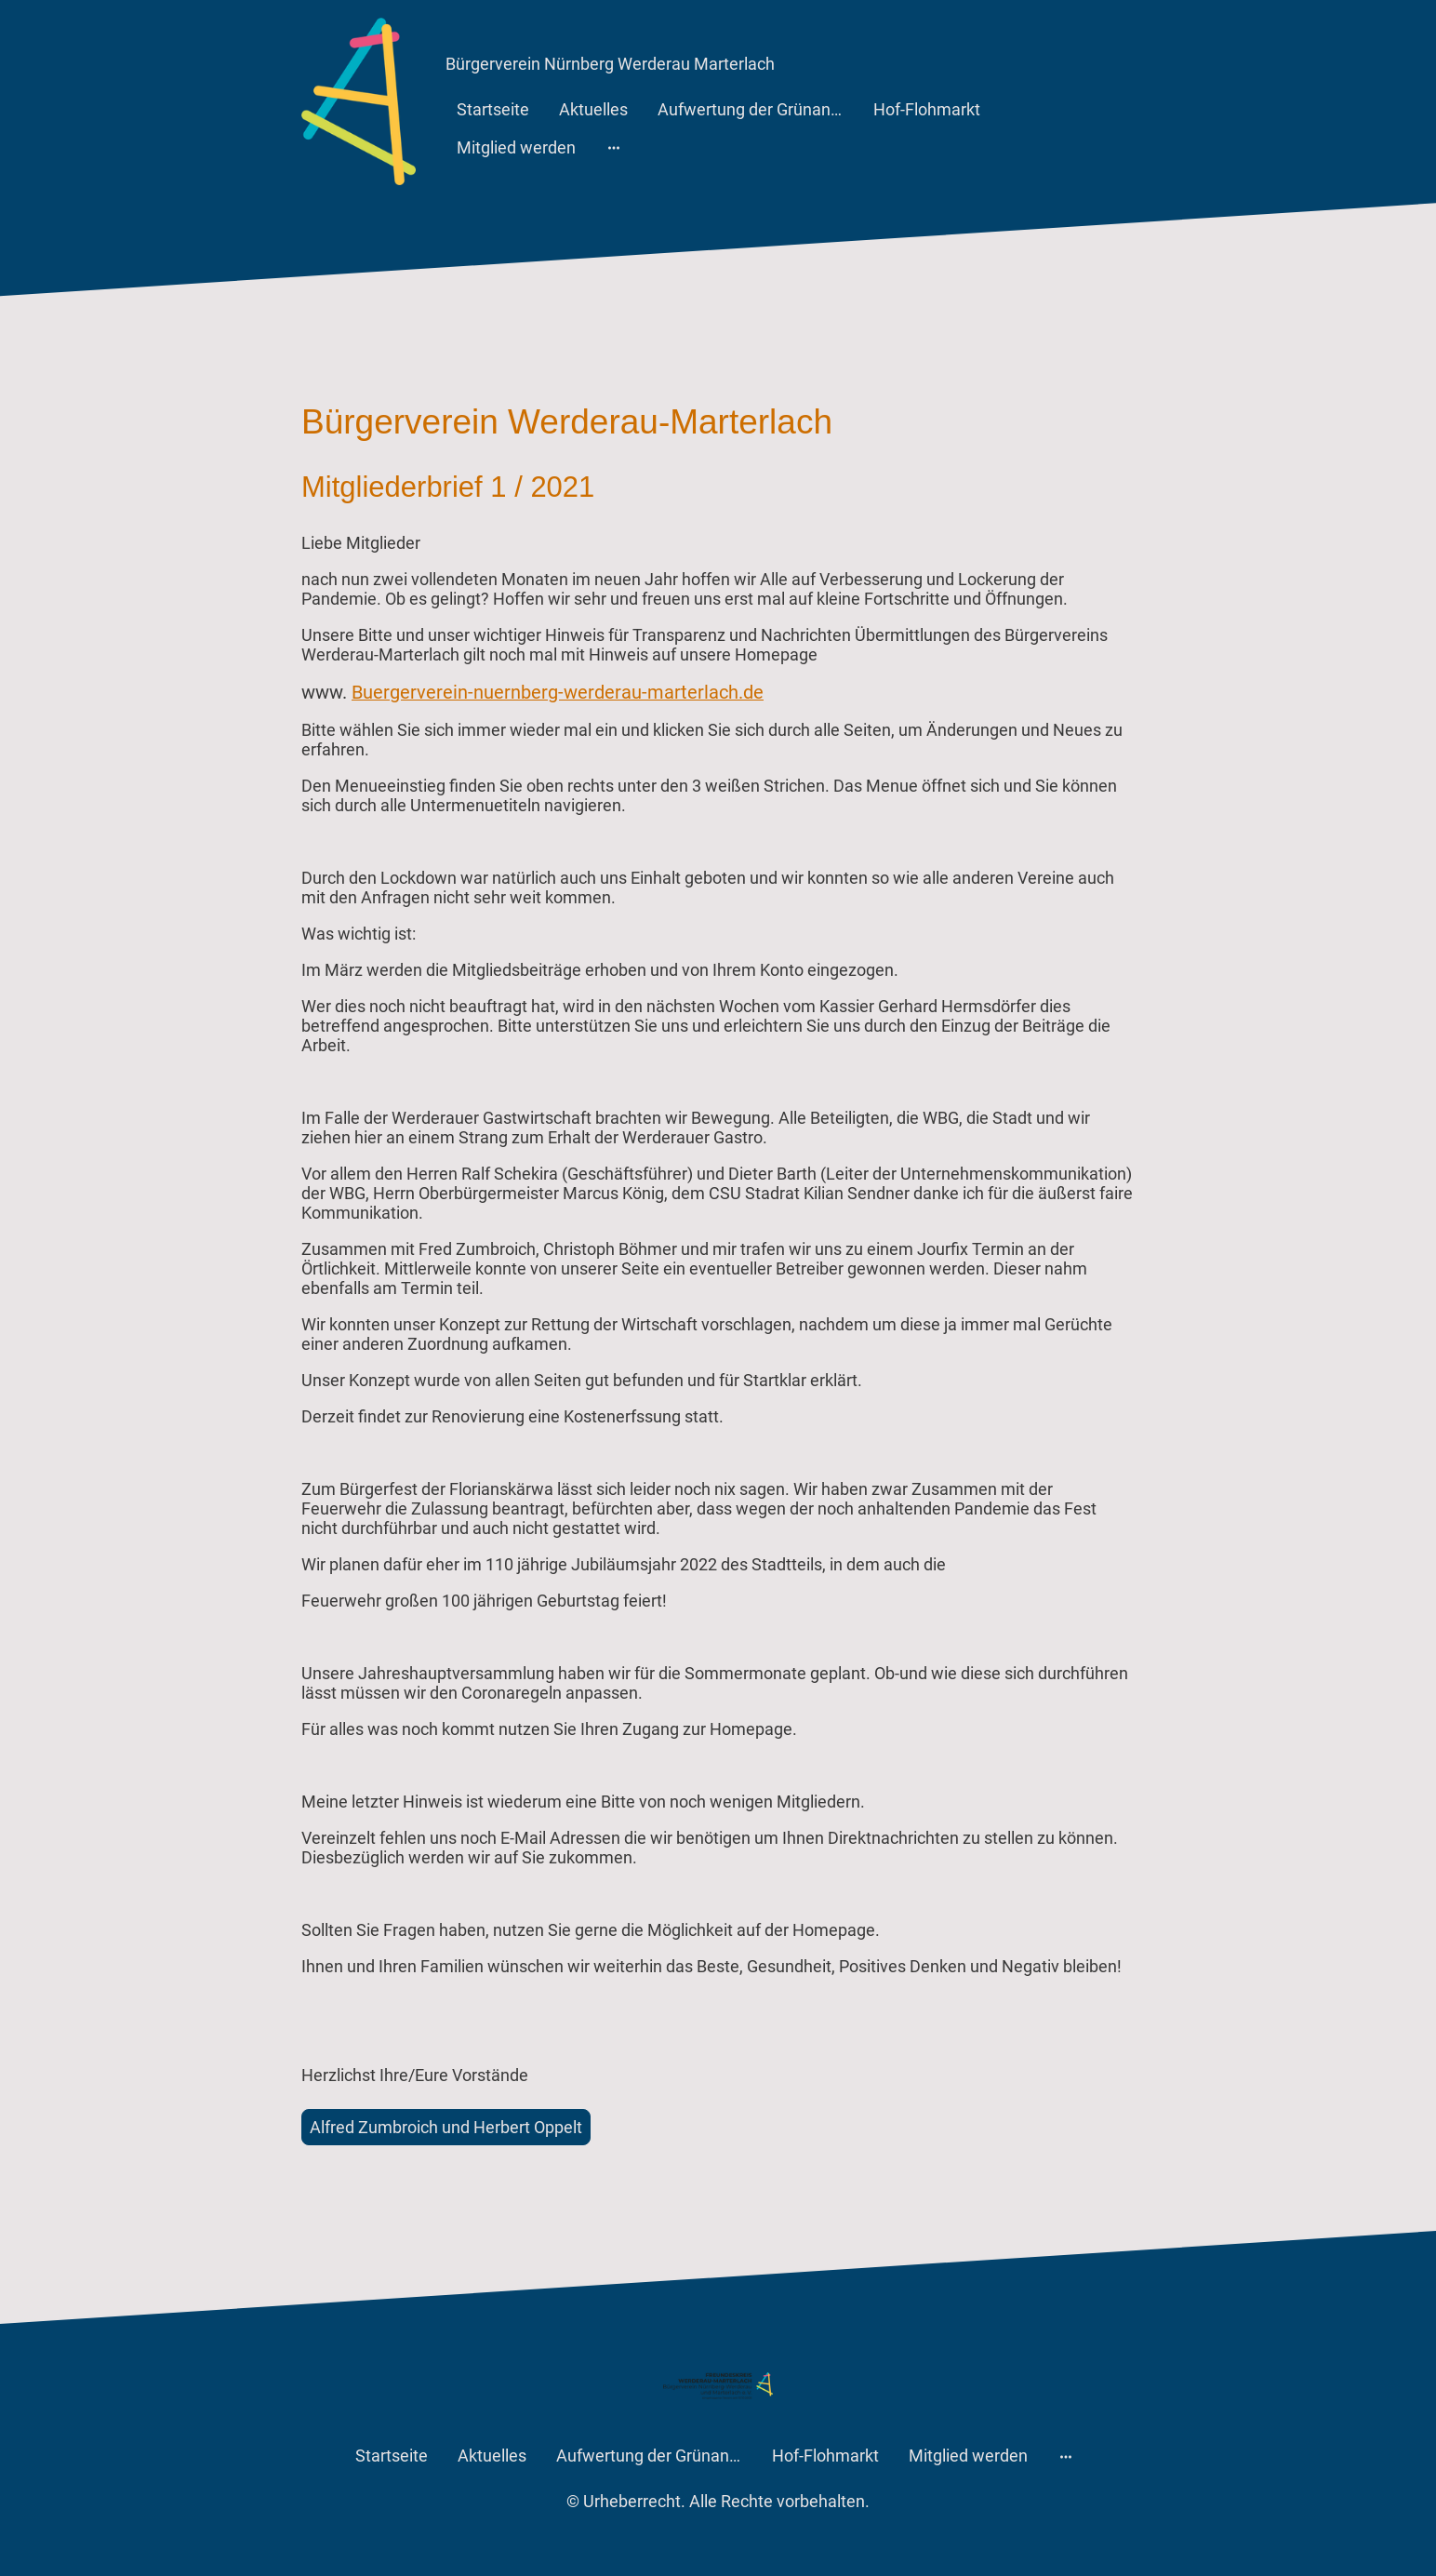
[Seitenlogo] (358, 101)
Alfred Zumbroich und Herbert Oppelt (446, 2127)
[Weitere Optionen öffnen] (613, 147)
